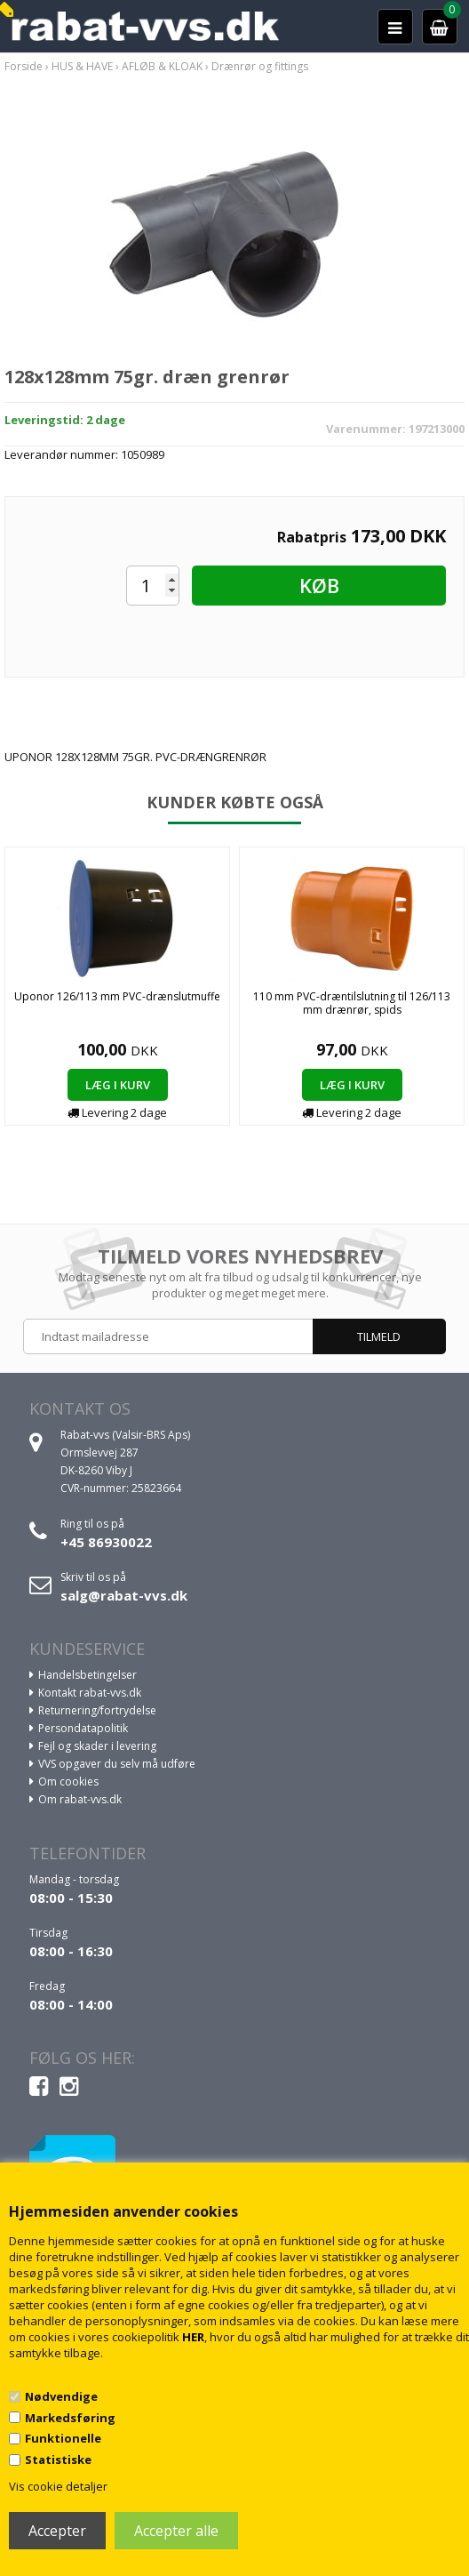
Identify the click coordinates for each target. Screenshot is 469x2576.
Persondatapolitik (83, 1728)
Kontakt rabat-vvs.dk (89, 1692)
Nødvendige (61, 2396)
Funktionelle (63, 2438)
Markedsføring (70, 2418)
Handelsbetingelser (87, 1674)
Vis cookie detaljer (58, 2486)
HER (193, 2337)
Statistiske (58, 2460)
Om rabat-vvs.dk (80, 1799)
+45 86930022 (106, 1542)
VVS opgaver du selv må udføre (116, 1763)
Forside (23, 66)
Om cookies (68, 1781)
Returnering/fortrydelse (97, 1710)
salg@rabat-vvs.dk (123, 1595)
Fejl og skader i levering (97, 1745)
